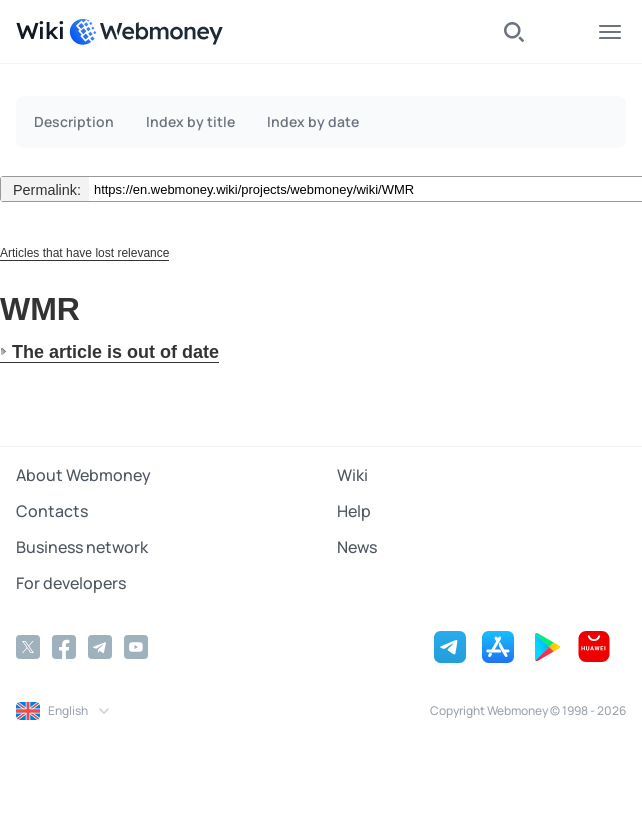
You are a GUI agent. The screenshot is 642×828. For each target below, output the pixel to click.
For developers (71, 583)
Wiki (352, 475)
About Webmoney (83, 475)
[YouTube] (136, 647)
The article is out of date (115, 352)
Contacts (52, 511)
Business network (82, 547)
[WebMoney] (146, 32)
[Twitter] (28, 647)
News (357, 547)
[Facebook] (64, 647)
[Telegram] (100, 647)
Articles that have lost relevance (84, 253)
